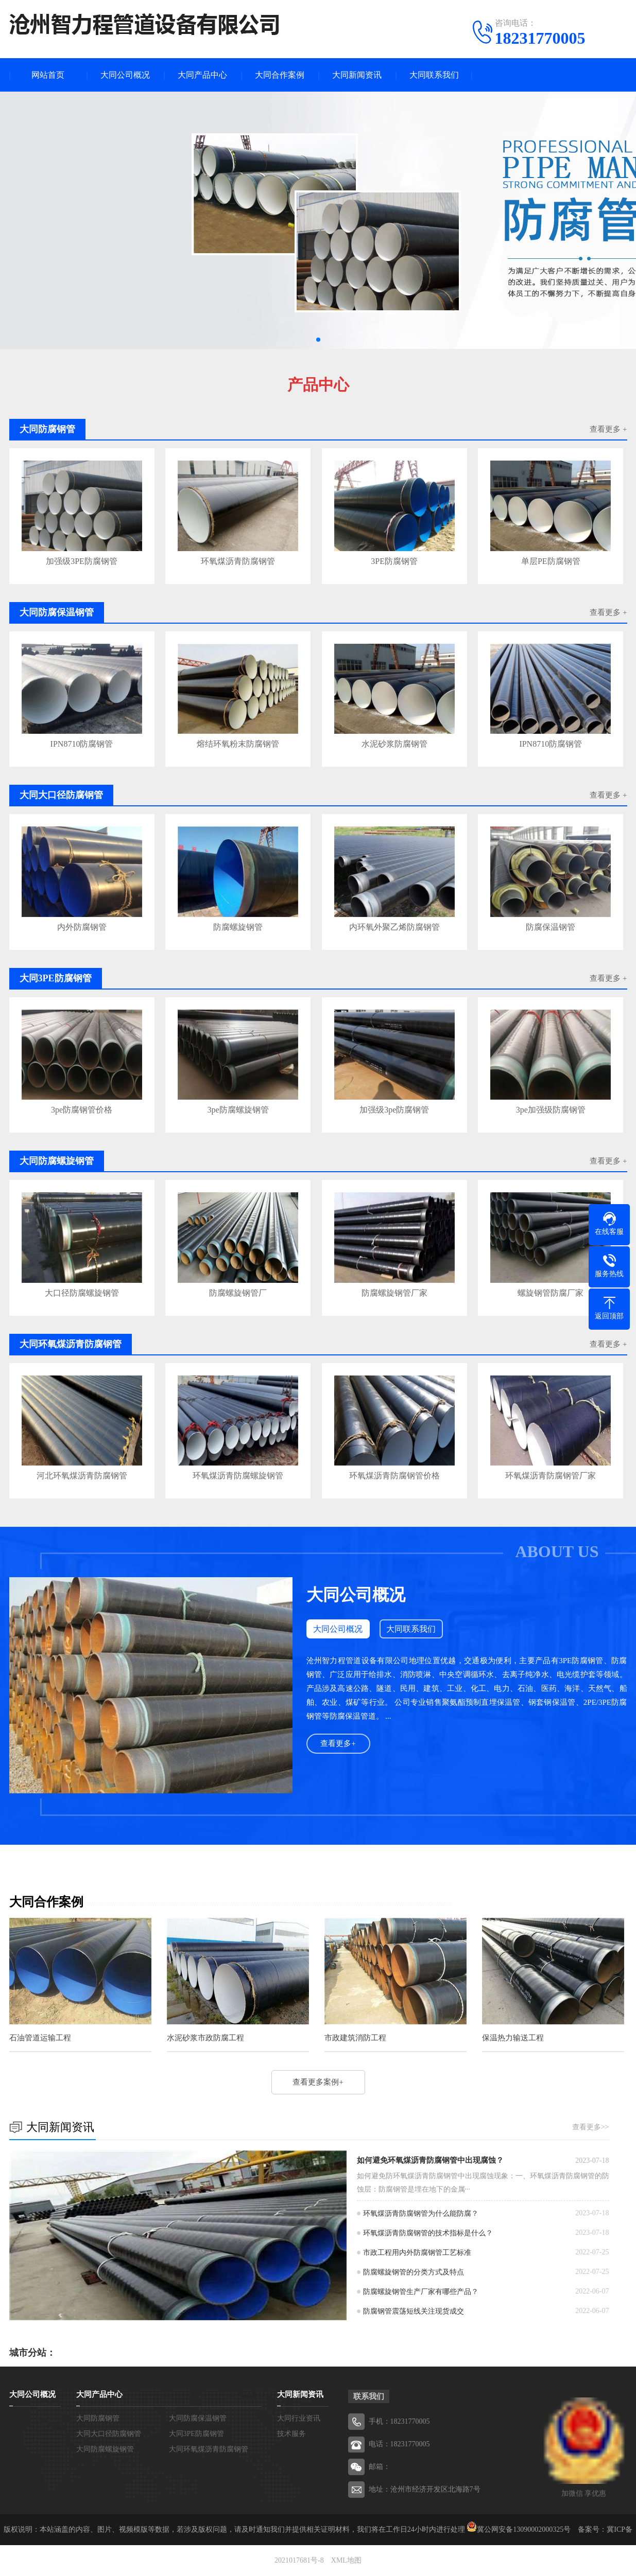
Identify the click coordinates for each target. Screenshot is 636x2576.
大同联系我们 (434, 74)
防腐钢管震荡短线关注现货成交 (413, 2311)
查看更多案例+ (318, 2082)
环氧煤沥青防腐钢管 (238, 561)
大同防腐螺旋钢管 (105, 2449)
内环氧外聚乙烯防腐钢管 (394, 927)
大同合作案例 (279, 74)
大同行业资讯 (298, 2418)
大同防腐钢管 (97, 2418)
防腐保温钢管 (550, 927)
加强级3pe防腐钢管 (394, 1109)
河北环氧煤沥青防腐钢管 (82, 1475)
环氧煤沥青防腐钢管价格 (394, 1475)
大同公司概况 (125, 74)
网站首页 (47, 74)
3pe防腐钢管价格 (81, 1109)
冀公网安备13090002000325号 (524, 2529)
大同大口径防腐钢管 (108, 2434)
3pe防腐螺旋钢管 (238, 1109)
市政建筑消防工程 (355, 2038)
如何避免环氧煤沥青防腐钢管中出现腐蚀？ (430, 2160)
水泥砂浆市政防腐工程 (205, 2038)
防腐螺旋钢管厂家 (394, 1293)
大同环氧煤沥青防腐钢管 (208, 2449)
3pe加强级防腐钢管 (551, 1109)
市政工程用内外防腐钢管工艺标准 (417, 2252)
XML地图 (346, 2560)
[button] (318, 340)
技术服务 (291, 2434)
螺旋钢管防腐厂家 (550, 1293)
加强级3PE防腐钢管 (81, 561)
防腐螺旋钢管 (238, 927)
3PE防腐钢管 (394, 561)
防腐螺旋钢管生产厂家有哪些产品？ (420, 2292)
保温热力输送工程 (513, 2038)
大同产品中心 (202, 74)
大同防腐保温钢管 (198, 2418)
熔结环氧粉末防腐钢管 (238, 743)
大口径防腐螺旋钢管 (82, 1293)
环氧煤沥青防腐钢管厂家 (550, 1475)
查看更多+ (337, 1743)
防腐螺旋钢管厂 (238, 1293)
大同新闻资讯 (357, 74)
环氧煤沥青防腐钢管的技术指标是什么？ (428, 2233)
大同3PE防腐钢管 (196, 2434)
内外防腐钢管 (82, 927)
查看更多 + (608, 429)
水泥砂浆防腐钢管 (394, 743)
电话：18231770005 (399, 2444)
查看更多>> (590, 2127)
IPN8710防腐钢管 (81, 743)
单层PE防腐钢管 (550, 561)
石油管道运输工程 (40, 2038)
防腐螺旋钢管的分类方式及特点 (413, 2272)
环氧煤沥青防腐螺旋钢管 (238, 1475)
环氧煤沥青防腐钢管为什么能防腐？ (420, 2213)
